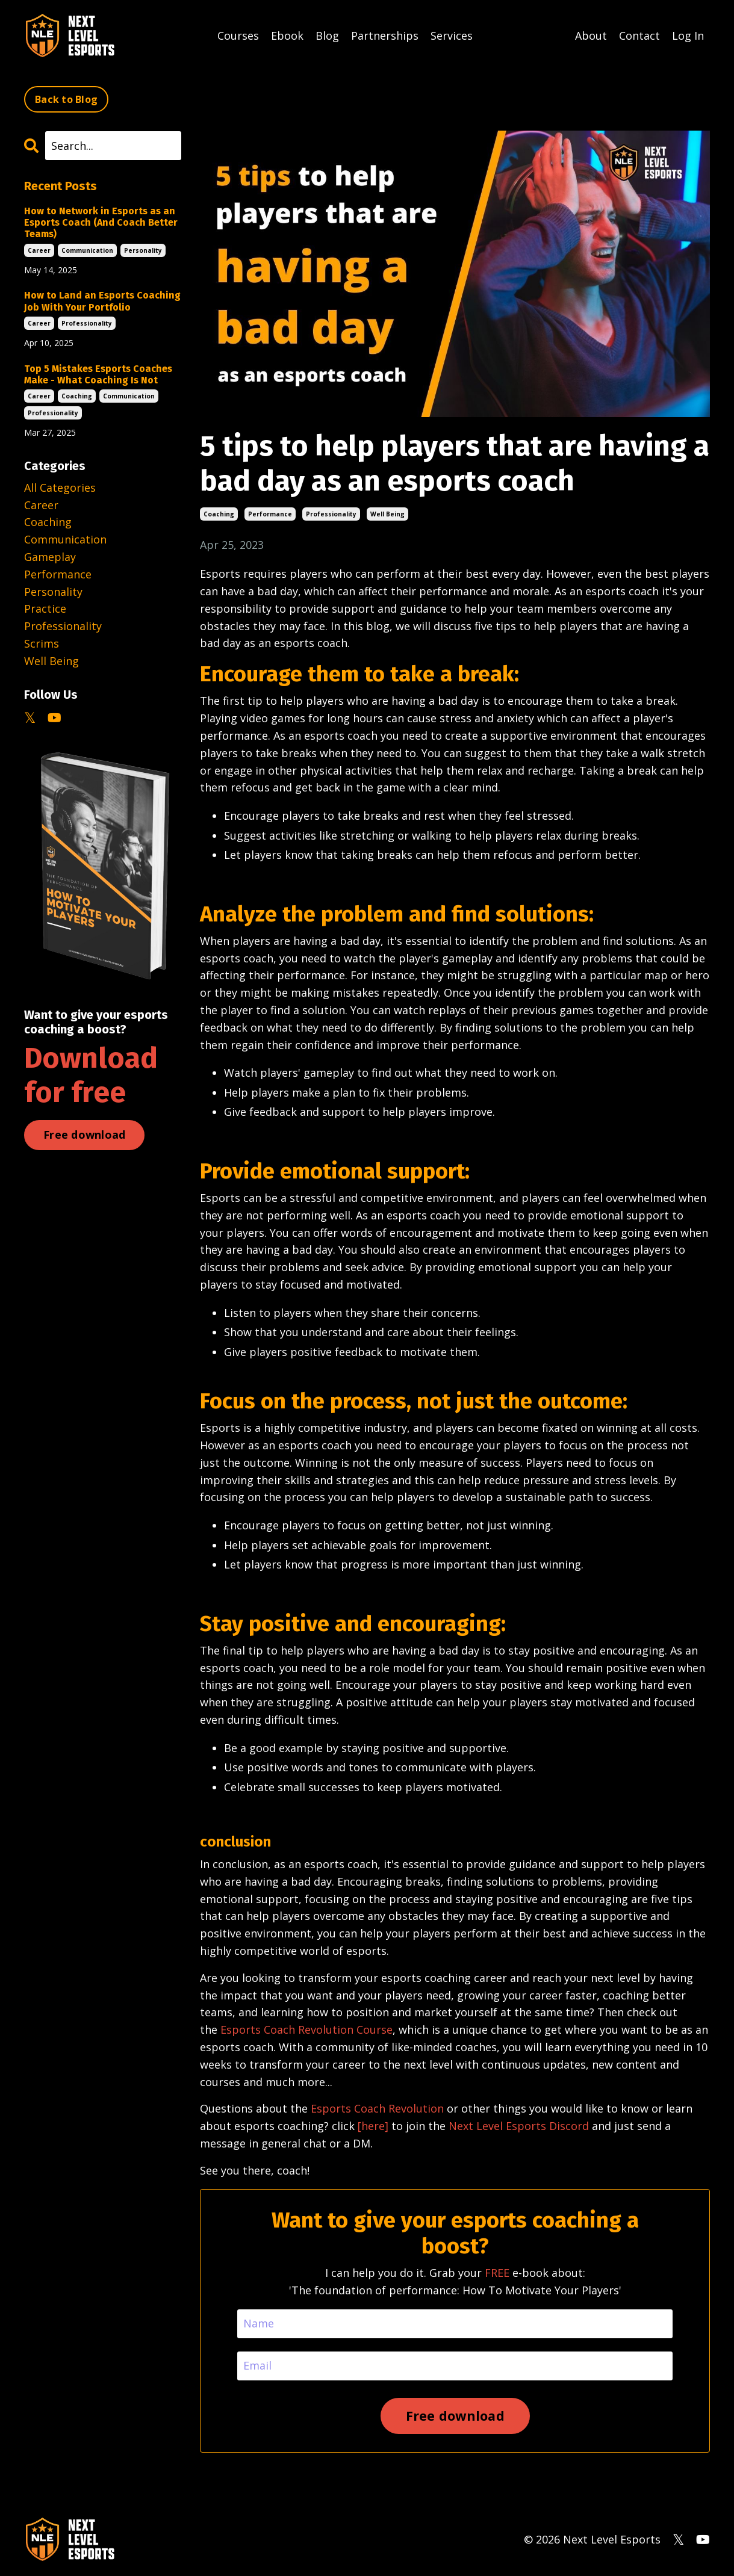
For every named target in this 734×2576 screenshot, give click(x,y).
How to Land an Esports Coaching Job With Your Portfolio (102, 300)
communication (87, 250)
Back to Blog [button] (66, 99)
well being (387, 514)
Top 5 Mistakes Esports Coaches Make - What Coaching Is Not (98, 374)
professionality (331, 514)
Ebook (287, 35)
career (39, 250)
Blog (327, 35)
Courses (238, 35)
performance (270, 514)
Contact (639, 35)
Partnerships (384, 35)
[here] (373, 2126)
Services (452, 35)
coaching (219, 514)
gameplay (50, 557)
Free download (84, 1134)
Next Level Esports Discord (519, 2126)
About (591, 35)
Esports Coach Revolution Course (306, 2029)
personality (143, 250)
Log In (688, 35)
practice (45, 608)
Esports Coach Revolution (377, 2108)
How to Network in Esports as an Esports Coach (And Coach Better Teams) (101, 222)
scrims (41, 643)
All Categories (60, 487)
